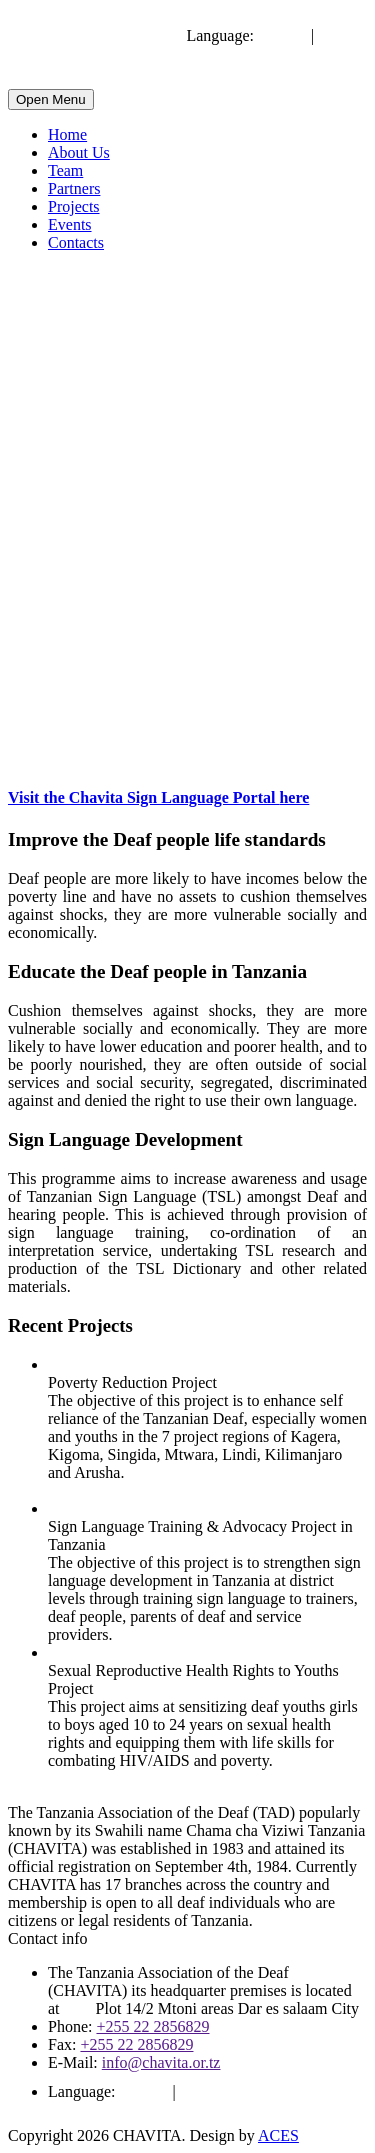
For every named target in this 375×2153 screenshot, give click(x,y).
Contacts (76, 242)
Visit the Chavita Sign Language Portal (158, 797)
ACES (278, 2135)
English (282, 35)
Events (70, 224)
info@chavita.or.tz (161, 2062)
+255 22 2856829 (152, 2026)
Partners (74, 188)
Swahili (342, 35)
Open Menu (51, 99)
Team (65, 170)
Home (67, 134)
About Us (79, 152)
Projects (74, 206)
